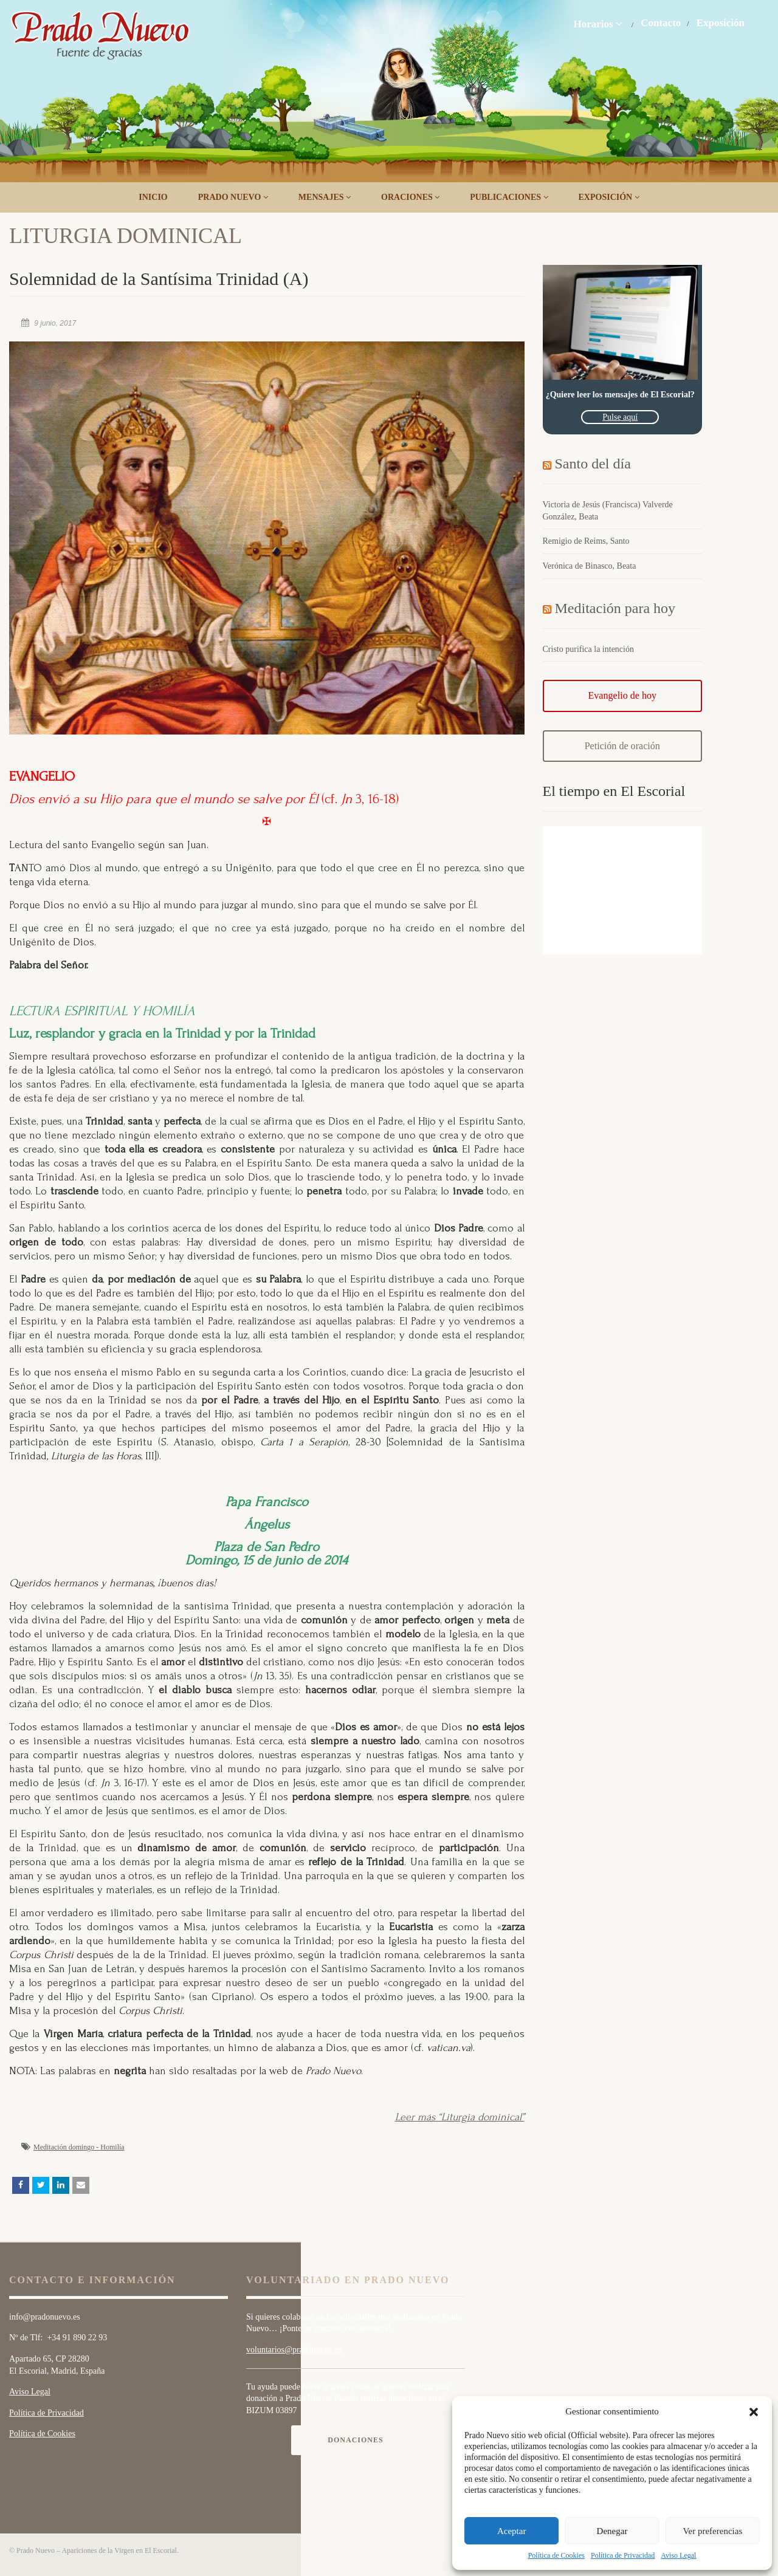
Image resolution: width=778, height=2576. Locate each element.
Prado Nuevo (233, 197)
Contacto (661, 23)
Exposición (721, 23)
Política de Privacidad (623, 2555)
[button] (754, 2412)
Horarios (597, 23)
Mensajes (324, 197)
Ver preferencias (712, 2531)
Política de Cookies (556, 2555)
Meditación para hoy (615, 608)
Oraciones (410, 197)
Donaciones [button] (355, 2440)
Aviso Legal (678, 2555)
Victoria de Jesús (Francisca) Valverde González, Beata (608, 510)
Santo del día (593, 463)
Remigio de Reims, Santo (586, 541)
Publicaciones (509, 197)
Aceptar (511, 2531)
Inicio (153, 197)
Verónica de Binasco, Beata (589, 565)
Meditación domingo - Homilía (79, 2147)
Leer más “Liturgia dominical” (460, 2117)
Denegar (612, 2531)
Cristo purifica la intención (588, 649)
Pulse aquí (620, 417)
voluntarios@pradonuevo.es (294, 2349)
